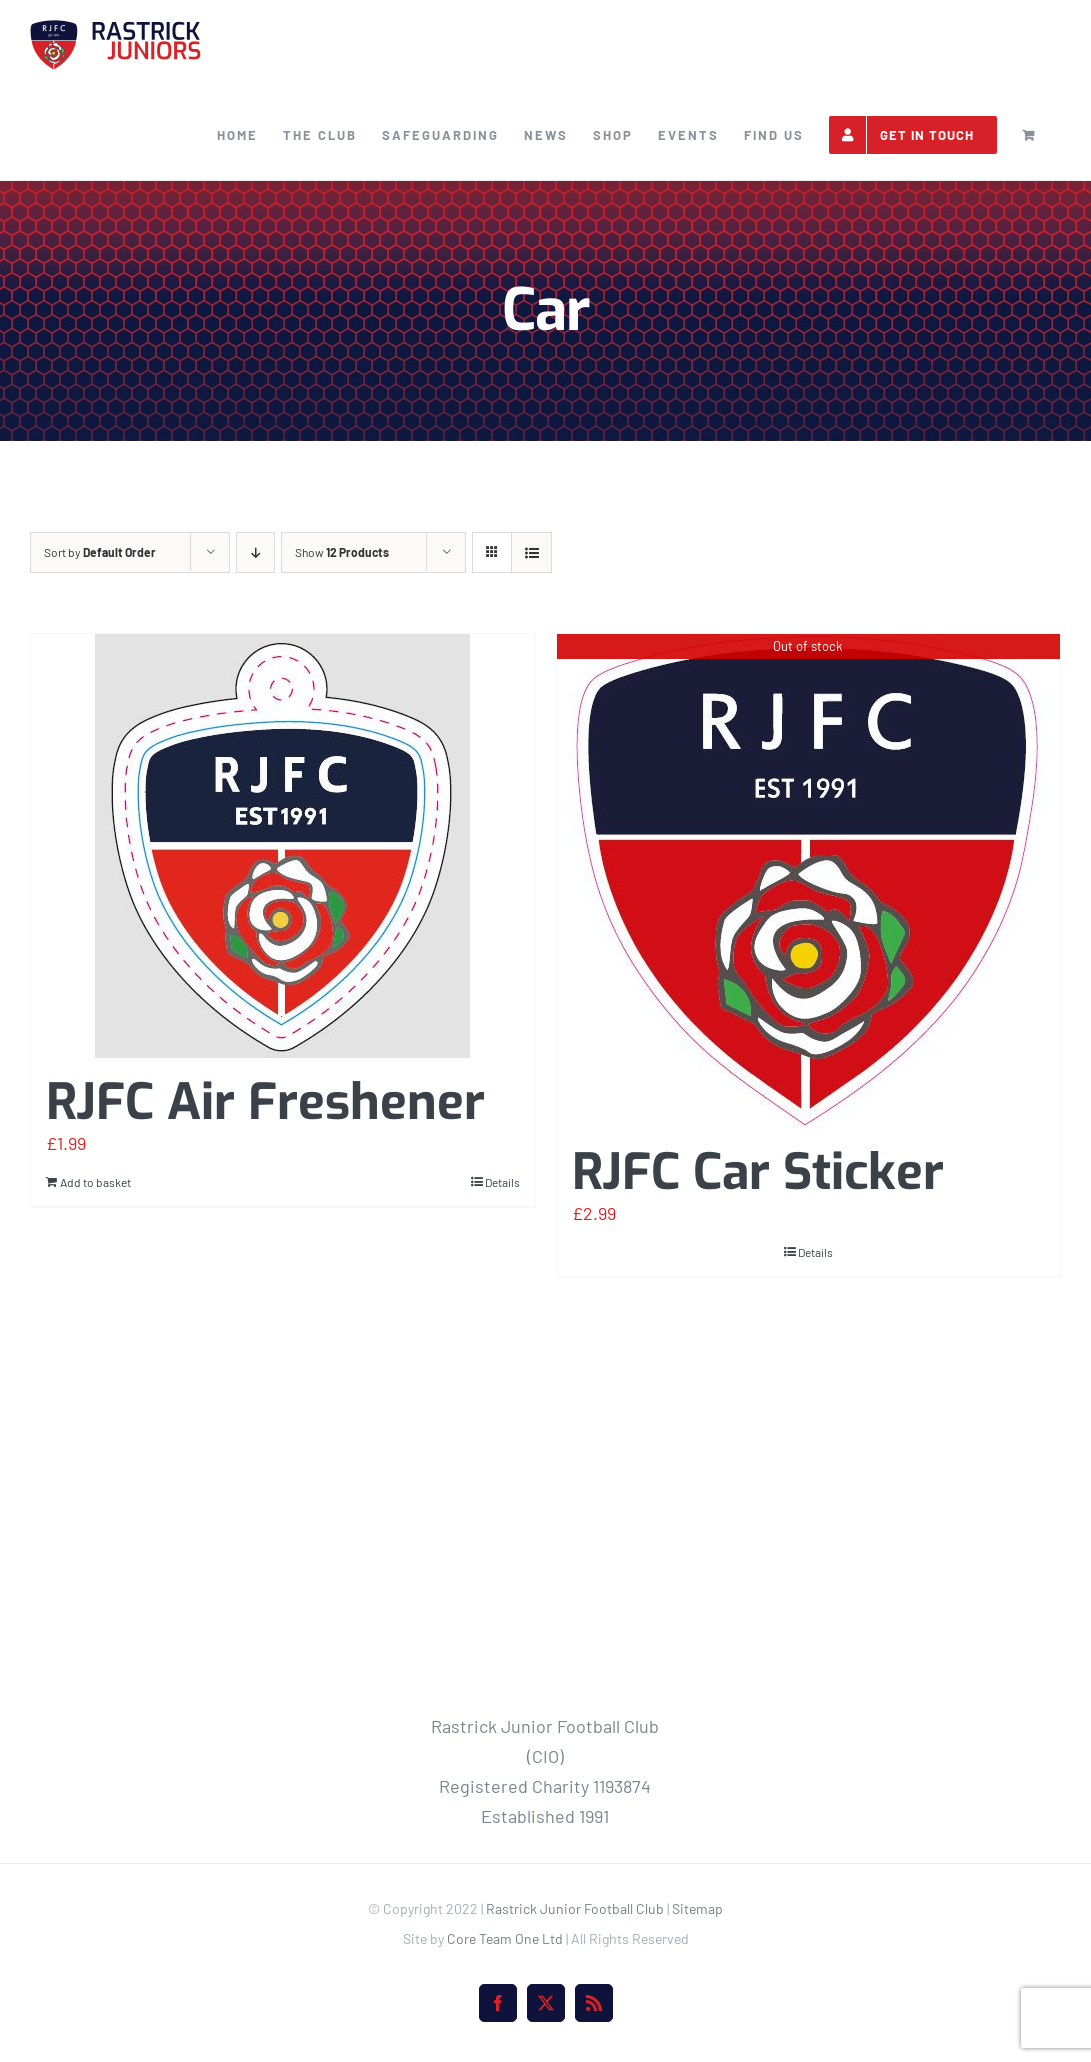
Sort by (100, 552)
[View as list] (531, 552)
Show (342, 552)
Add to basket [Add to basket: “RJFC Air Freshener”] (95, 1182)
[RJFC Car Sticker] (809, 881)
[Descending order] (255, 552)
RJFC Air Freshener (265, 1102)
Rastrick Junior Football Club (575, 1908)
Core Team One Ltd (505, 1938)
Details (502, 1182)
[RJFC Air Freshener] (283, 846)
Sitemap (697, 1908)
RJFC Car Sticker (758, 1172)
